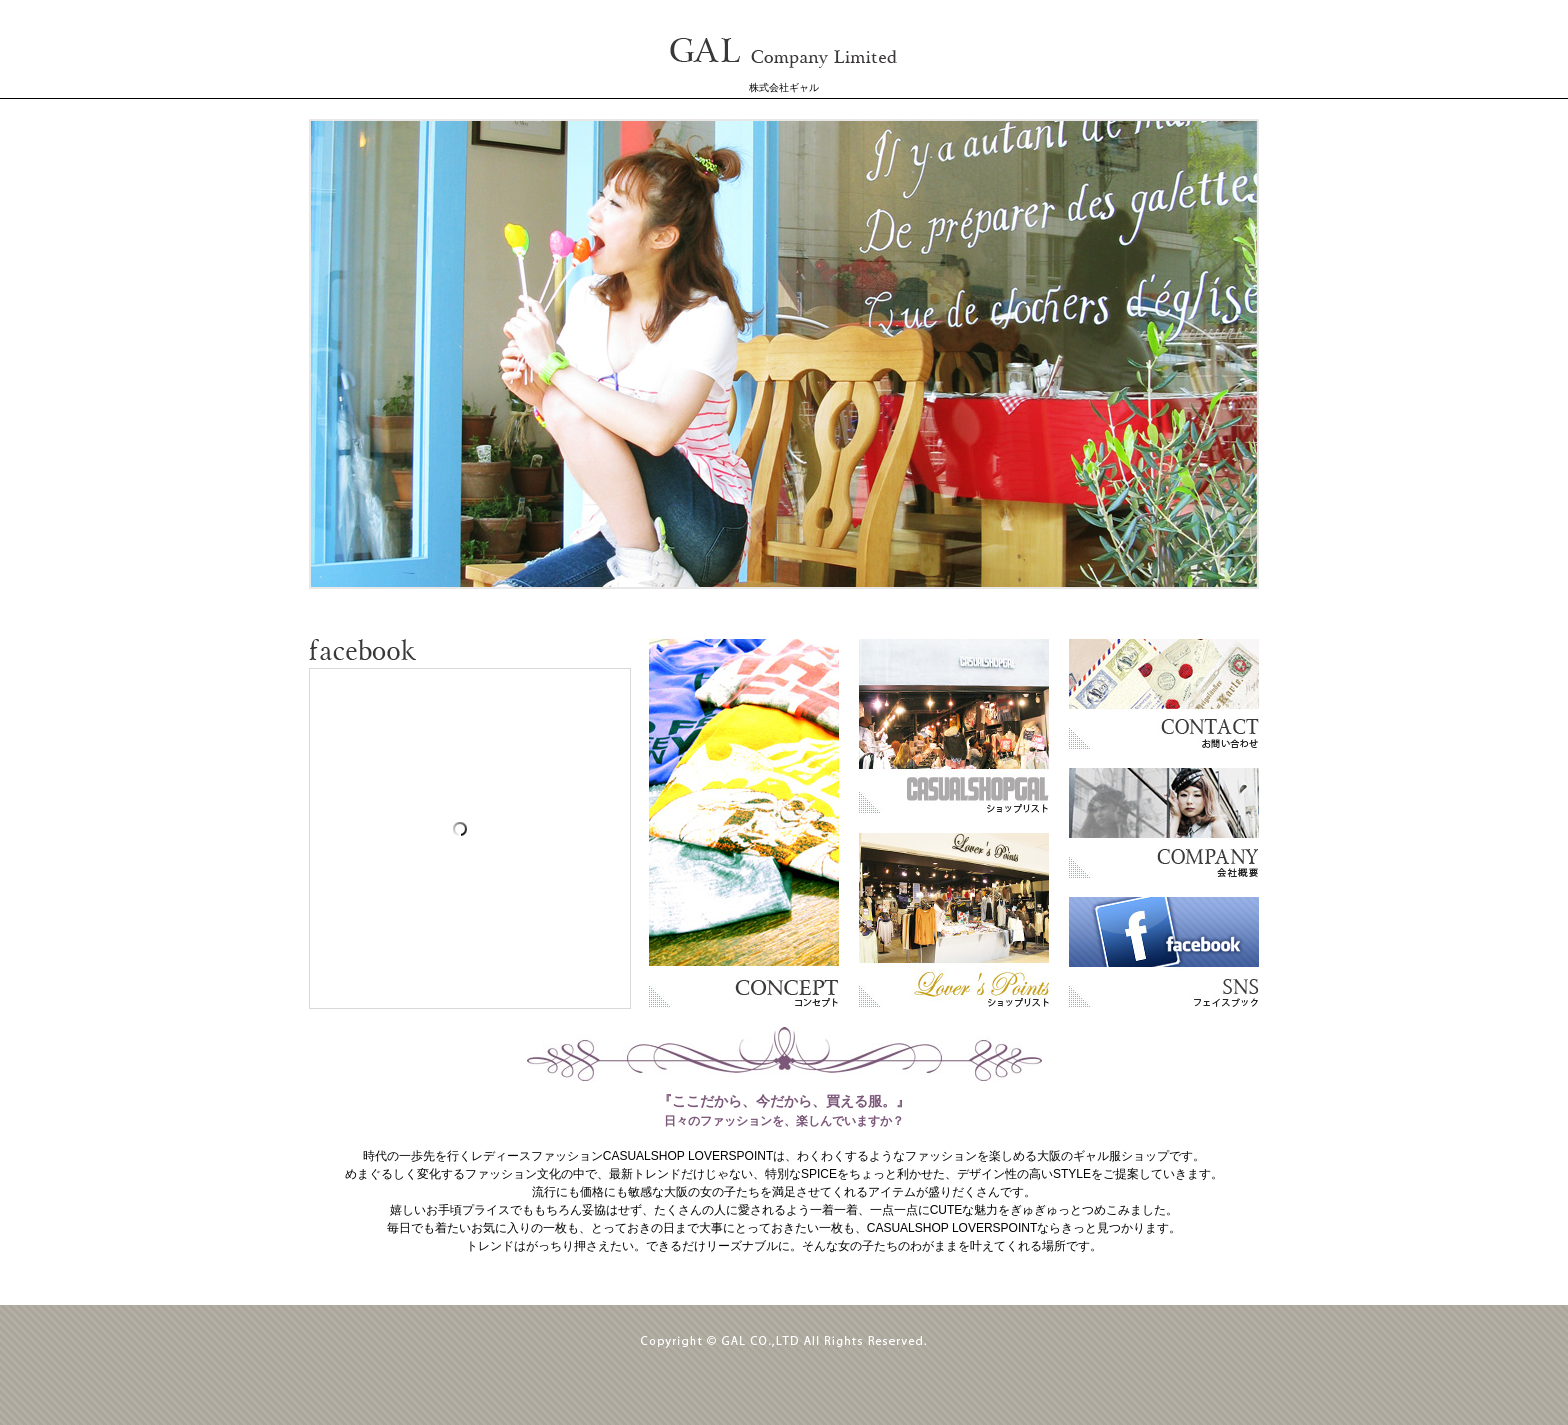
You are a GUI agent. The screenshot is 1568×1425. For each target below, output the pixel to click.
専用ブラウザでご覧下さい (784, 354)
